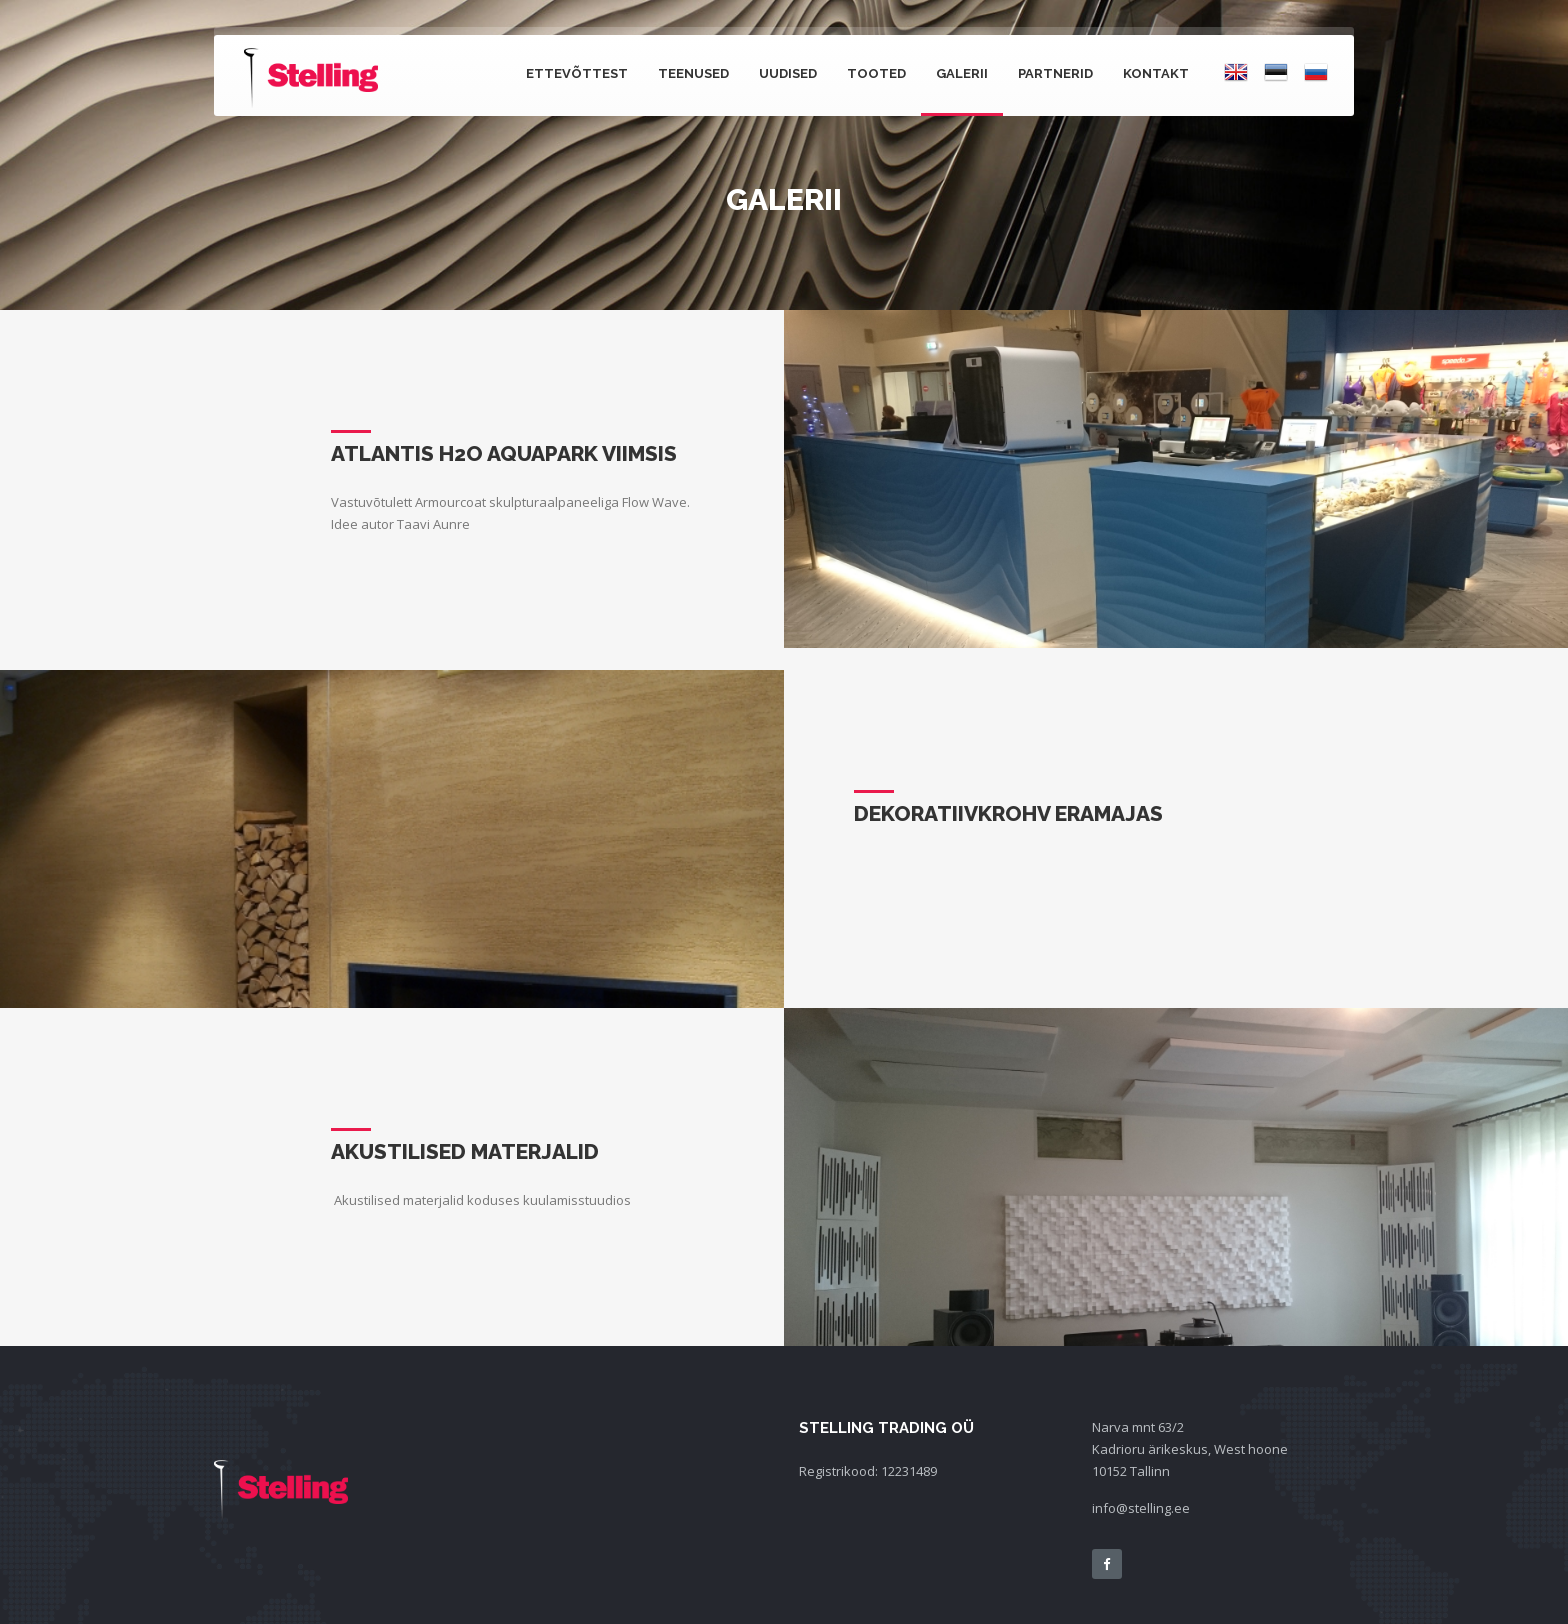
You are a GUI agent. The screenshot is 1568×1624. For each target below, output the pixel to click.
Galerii (962, 73)
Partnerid (1055, 73)
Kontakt (1156, 73)
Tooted (876, 73)
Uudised (788, 73)
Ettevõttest (577, 73)
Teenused (693, 73)
